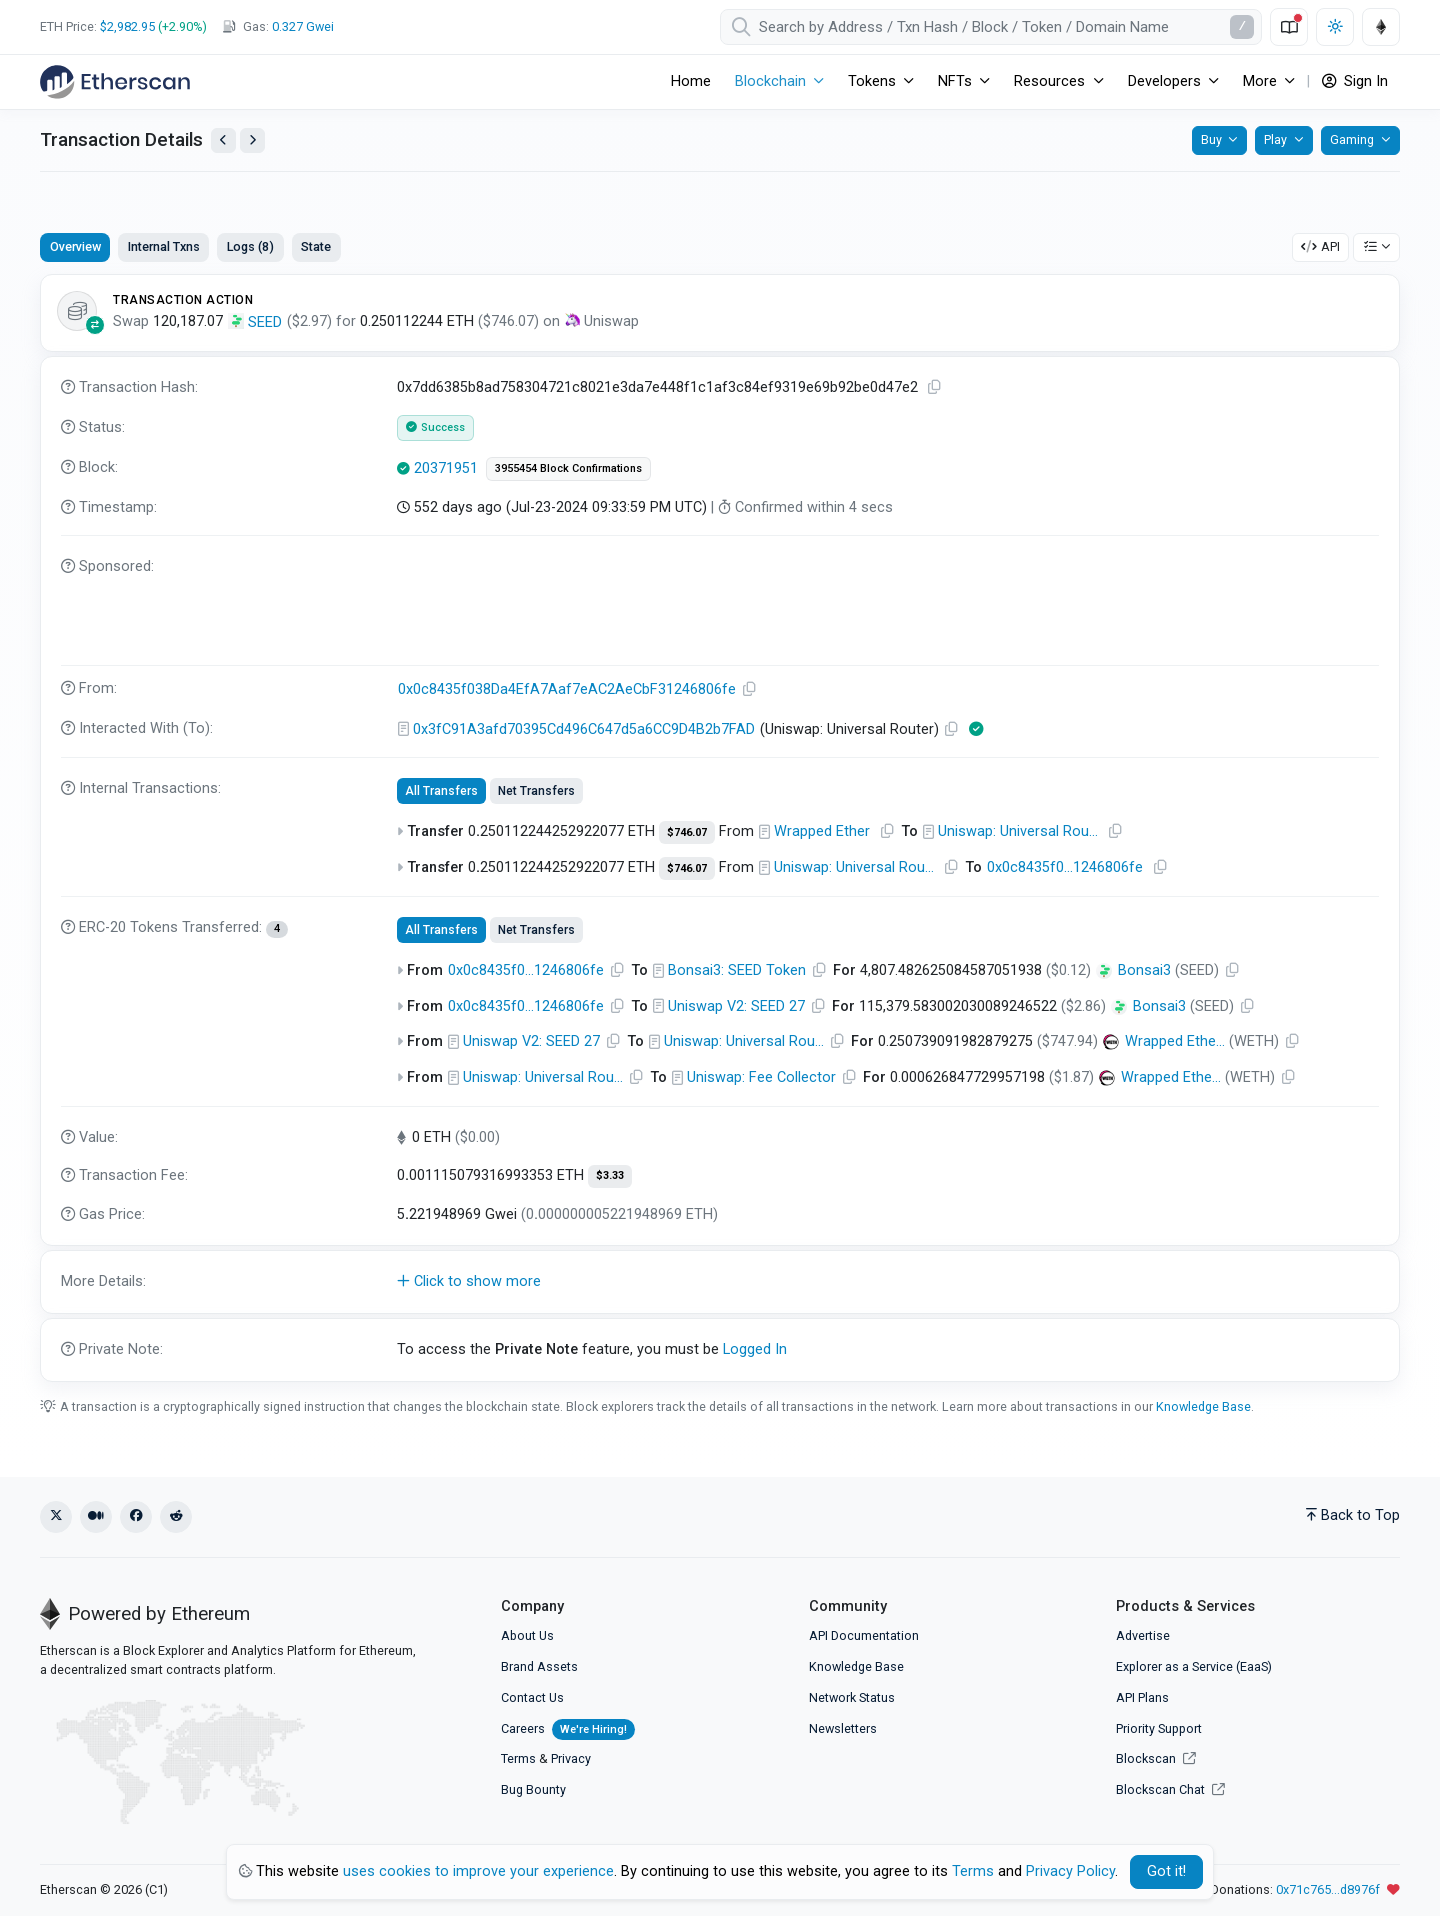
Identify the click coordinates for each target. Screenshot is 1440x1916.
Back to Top (1353, 1515)
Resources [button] (1049, 81)
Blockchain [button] (770, 81)
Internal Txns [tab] (164, 246)
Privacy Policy (1070, 1871)
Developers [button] (1164, 81)
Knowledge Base (1203, 1406)
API (1320, 246)
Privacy (571, 1758)
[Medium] (96, 1517)
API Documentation (864, 1635)
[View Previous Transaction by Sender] (223, 140)
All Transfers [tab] (441, 791)
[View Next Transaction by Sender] (252, 140)
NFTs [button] (955, 81)
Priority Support (1159, 1728)
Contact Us (532, 1697)
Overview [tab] (75, 246)
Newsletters (843, 1728)
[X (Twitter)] (56, 1517)
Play (1275, 139)
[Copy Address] (750, 689)
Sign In (1355, 81)
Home (691, 81)
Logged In (755, 1349)
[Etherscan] (115, 82)
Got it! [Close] (1166, 1871)
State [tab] (316, 246)
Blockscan (1156, 1758)
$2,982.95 (127, 26)
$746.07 (687, 832)
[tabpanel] (720, 828)
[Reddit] (176, 1517)
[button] (720, 1282)
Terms (518, 1758)
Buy (1211, 139)
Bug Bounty (533, 1789)
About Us (527, 1635)
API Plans (1142, 1697)
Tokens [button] (872, 81)
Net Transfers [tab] (536, 791)
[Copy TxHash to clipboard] (935, 387)
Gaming (1352, 139)
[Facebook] (136, 1517)
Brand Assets (539, 1666)
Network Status (852, 1697)
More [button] (1260, 81)
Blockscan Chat (1170, 1789)
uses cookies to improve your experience (478, 1871)
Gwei (303, 26)
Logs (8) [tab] (250, 246)
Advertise (1143, 1635)
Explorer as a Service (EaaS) (1194, 1666)
